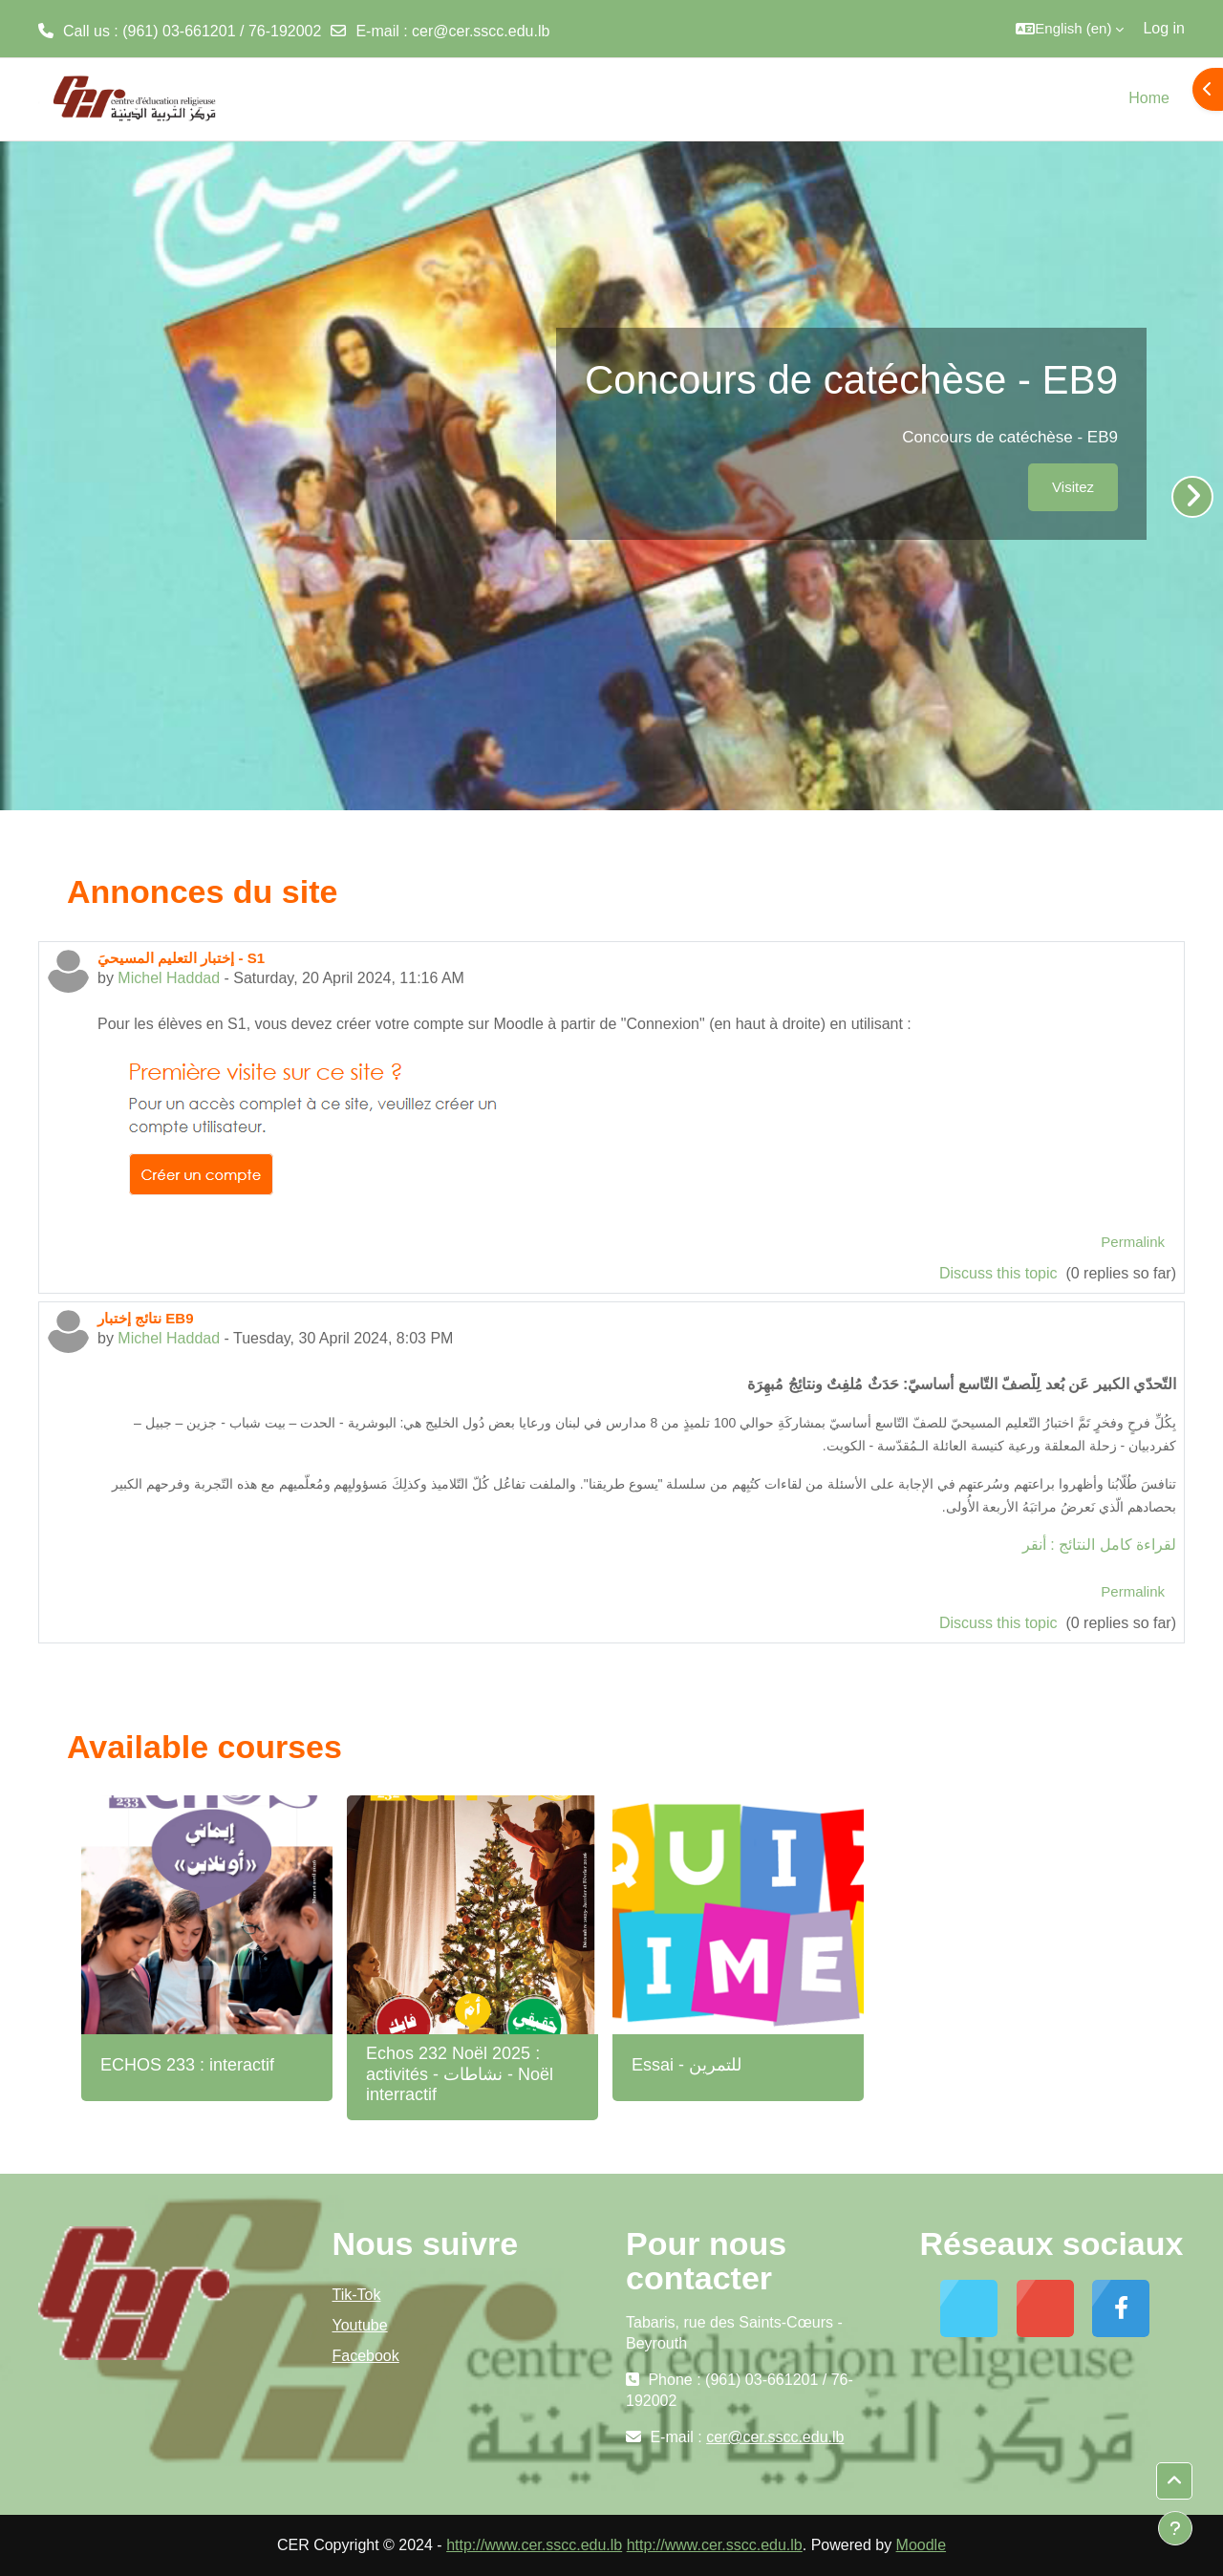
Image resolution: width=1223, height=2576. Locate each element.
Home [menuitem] (1148, 98)
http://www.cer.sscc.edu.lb (534, 2545)
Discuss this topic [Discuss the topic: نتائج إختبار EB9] (1000, 1623)
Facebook (366, 2356)
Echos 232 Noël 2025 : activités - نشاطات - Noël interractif (459, 2074)
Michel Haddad (169, 978)
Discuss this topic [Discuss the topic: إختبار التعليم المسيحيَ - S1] (1000, 1273)
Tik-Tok (357, 2294)
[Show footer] (1175, 2528)
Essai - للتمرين (686, 2064)
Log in (1164, 28)
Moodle (921, 2545)
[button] (1069, 28)
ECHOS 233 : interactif (187, 2064)
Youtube (360, 2325)
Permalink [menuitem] (1133, 1242)
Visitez (1073, 487)
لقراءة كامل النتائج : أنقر (1099, 1544)
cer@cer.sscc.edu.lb (480, 31)
